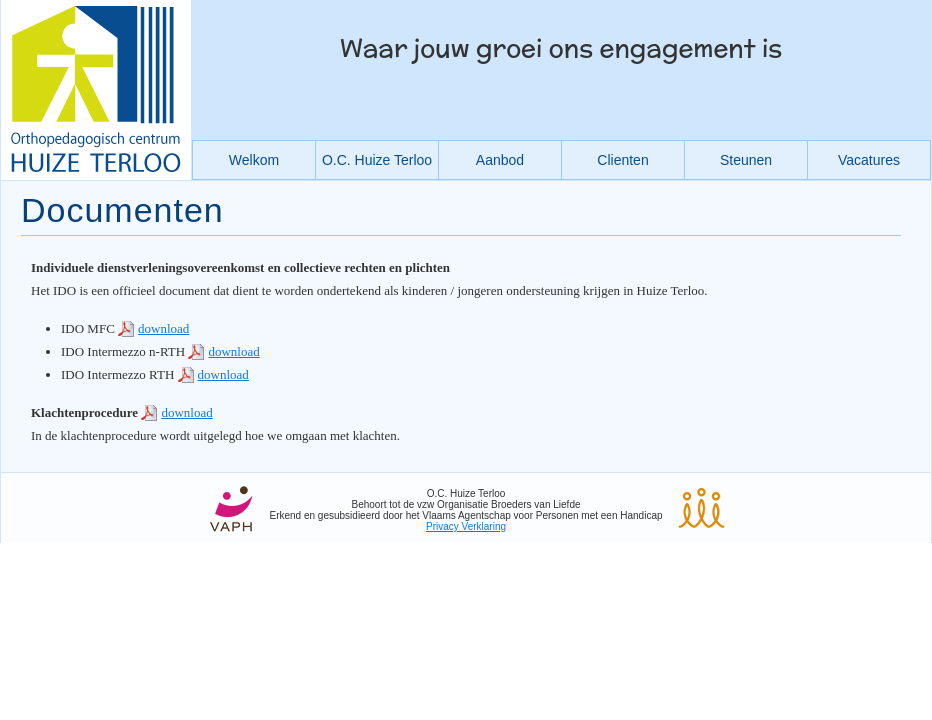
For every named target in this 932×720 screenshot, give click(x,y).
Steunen (746, 160)
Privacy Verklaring (466, 526)
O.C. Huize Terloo (377, 160)
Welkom (254, 160)
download (163, 328)
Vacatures (869, 160)
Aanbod (500, 160)
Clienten (622, 160)
